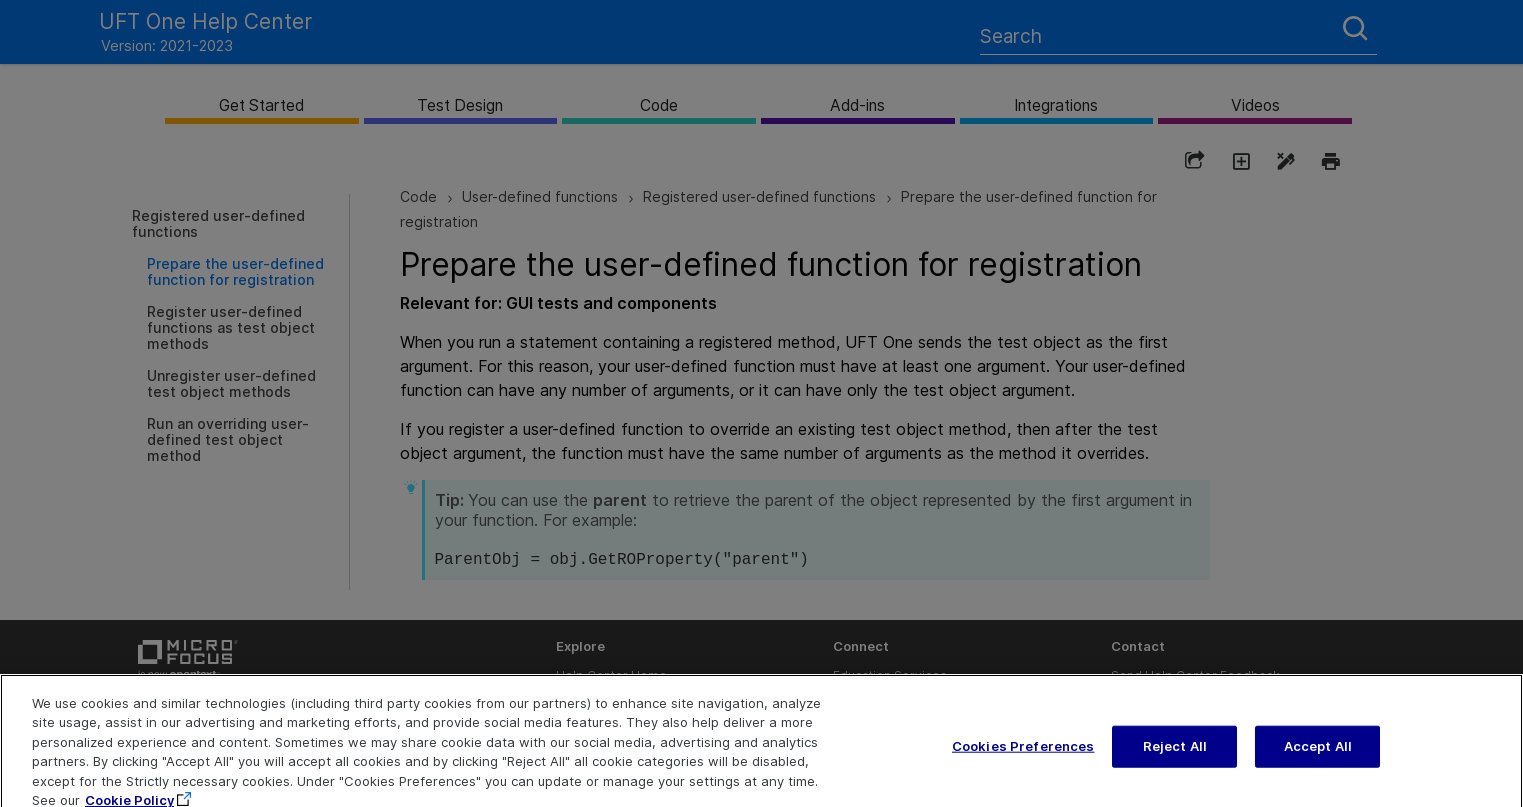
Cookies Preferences (1023, 757)
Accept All (1318, 757)
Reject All (1175, 757)
